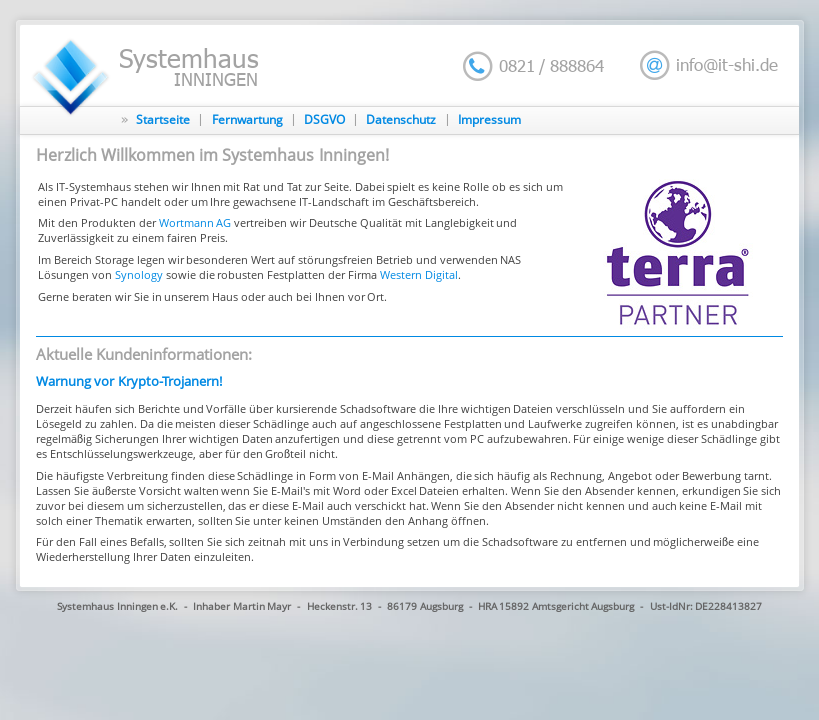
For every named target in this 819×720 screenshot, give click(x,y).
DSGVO (324, 119)
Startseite (163, 119)
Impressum (489, 119)
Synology (139, 274)
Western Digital (419, 274)
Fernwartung (247, 119)
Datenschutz (401, 119)
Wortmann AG (195, 222)
